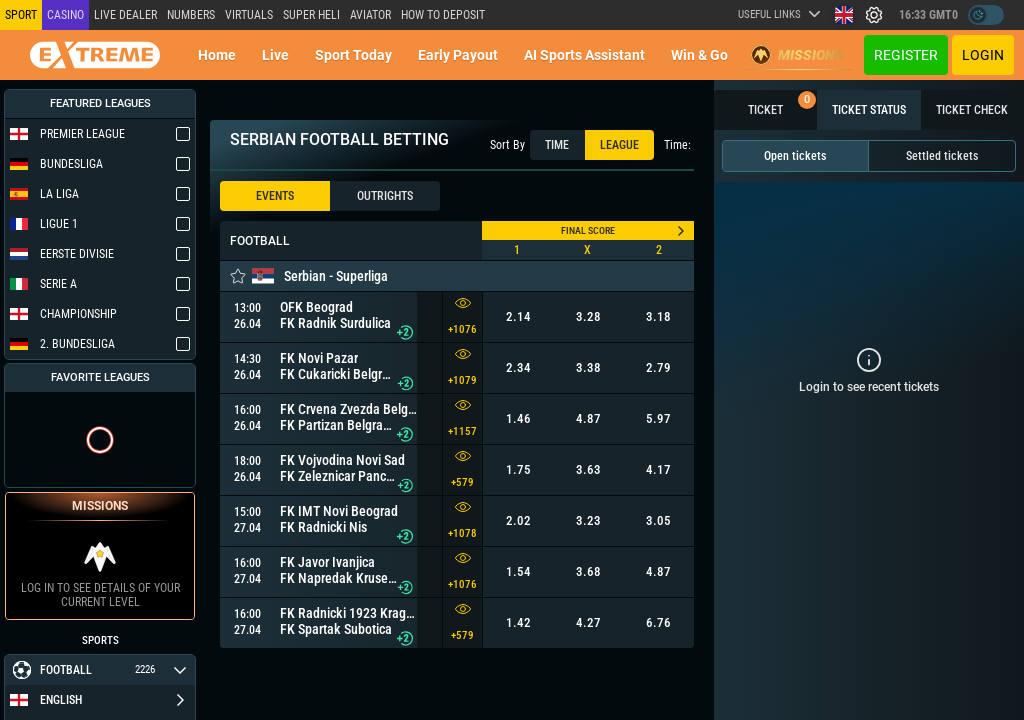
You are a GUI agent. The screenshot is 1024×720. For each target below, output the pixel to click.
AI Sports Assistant (584, 55)
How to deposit (443, 15)
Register (906, 55)
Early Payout (458, 55)
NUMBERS (191, 15)
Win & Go (699, 55)
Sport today (353, 55)
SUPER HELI (311, 15)
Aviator (370, 15)
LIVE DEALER (125, 15)
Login (983, 55)
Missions (797, 55)
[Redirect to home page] (95, 55)
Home (217, 55)
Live (275, 55)
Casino (65, 15)
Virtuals (249, 15)
